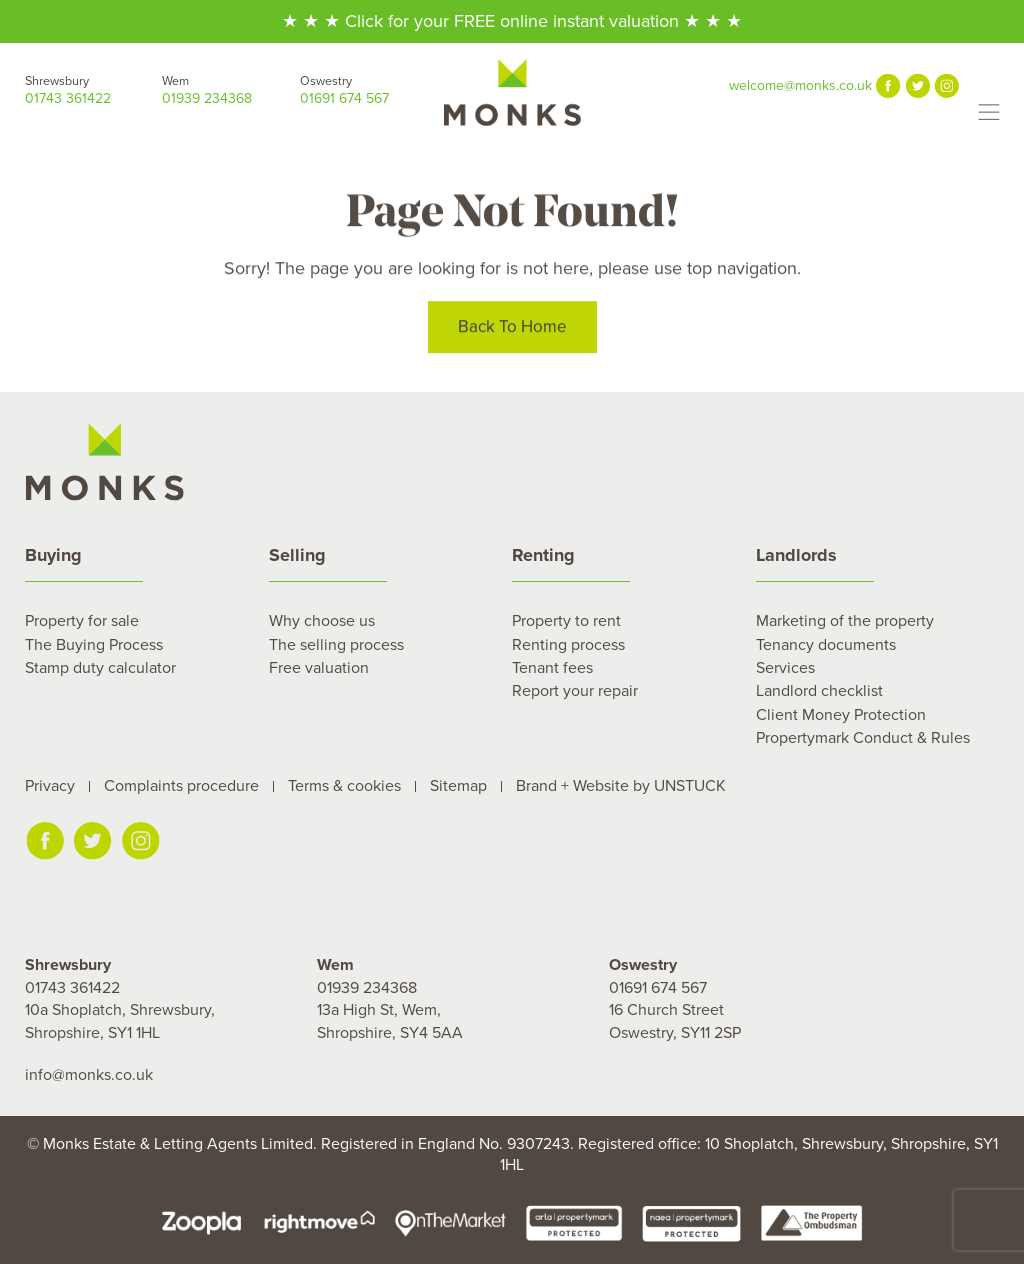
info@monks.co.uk (89, 1075)
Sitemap (458, 786)
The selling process (336, 645)
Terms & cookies (344, 786)
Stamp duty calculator (100, 668)
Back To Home (512, 328)
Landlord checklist (819, 691)
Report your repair (575, 691)
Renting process (568, 645)
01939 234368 (230, 89)
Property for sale (82, 621)
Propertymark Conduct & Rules (863, 738)
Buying (53, 555)
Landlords (796, 555)
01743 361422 (93, 89)
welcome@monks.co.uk (800, 85)
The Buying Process (94, 645)
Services (785, 668)
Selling (297, 555)
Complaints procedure (181, 786)
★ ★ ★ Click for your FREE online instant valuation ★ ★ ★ (512, 21)
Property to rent (566, 621)
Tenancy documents (826, 645)
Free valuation (319, 668)
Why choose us (322, 621)
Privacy (50, 786)
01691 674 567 (368, 89)
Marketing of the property (845, 621)
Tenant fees (552, 668)
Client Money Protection (841, 715)
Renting (543, 555)
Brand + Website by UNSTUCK (621, 786)
